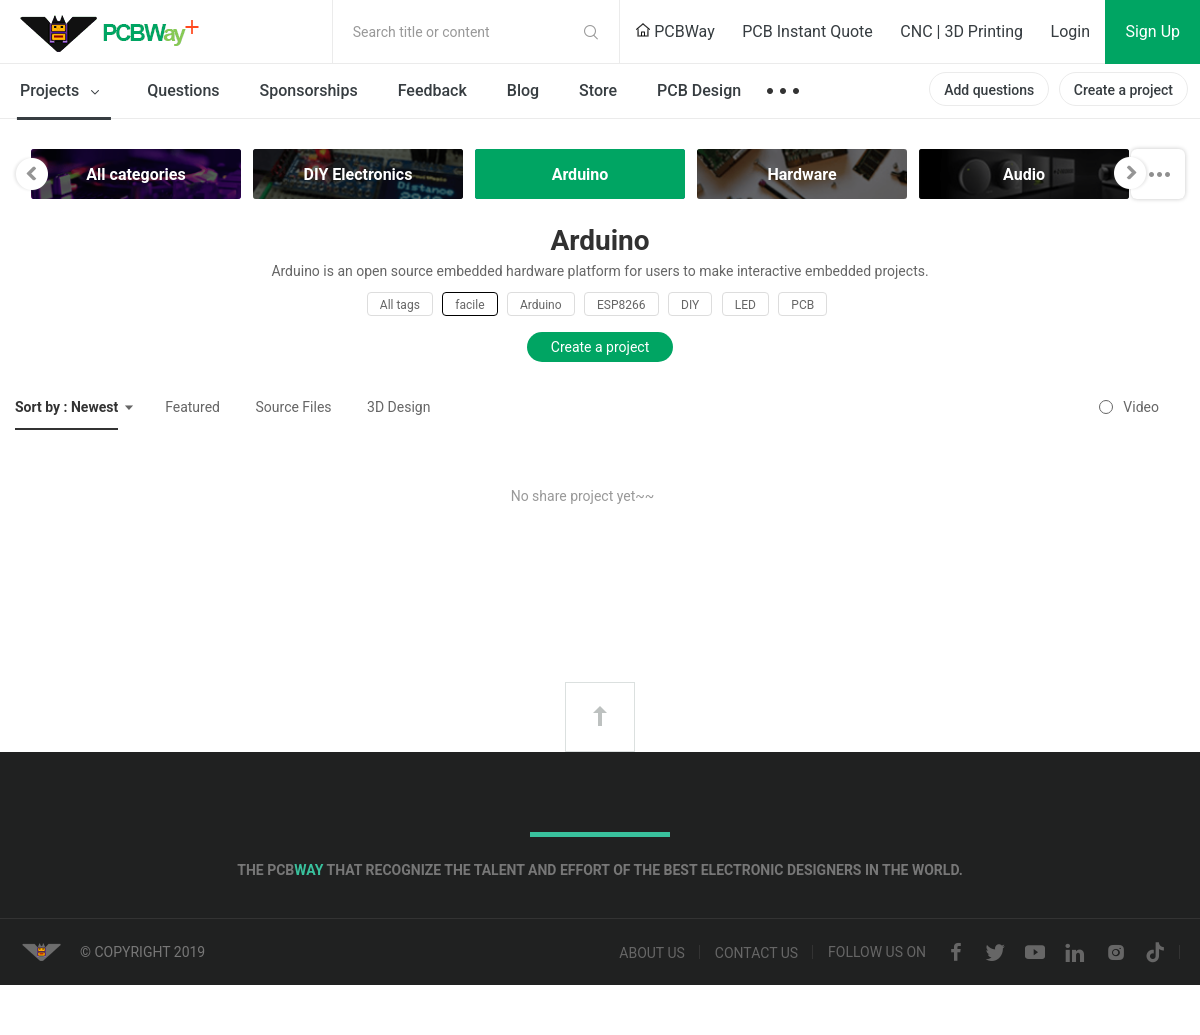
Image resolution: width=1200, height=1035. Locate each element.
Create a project (1123, 90)
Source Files (294, 407)
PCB (802, 305)
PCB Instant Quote (807, 31)
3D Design (398, 407)
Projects (63, 92)
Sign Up (1152, 31)
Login (1070, 31)
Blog (523, 90)
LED (745, 305)
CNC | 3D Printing (961, 31)
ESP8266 (621, 305)
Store (598, 90)
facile (469, 305)
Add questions (989, 90)
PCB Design (699, 90)
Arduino (541, 305)
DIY (690, 305)
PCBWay (675, 31)
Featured (192, 407)
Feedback (432, 90)
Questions (183, 90)
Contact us (756, 953)
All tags (400, 305)
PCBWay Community (115, 32)
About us (652, 953)
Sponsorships (309, 90)
